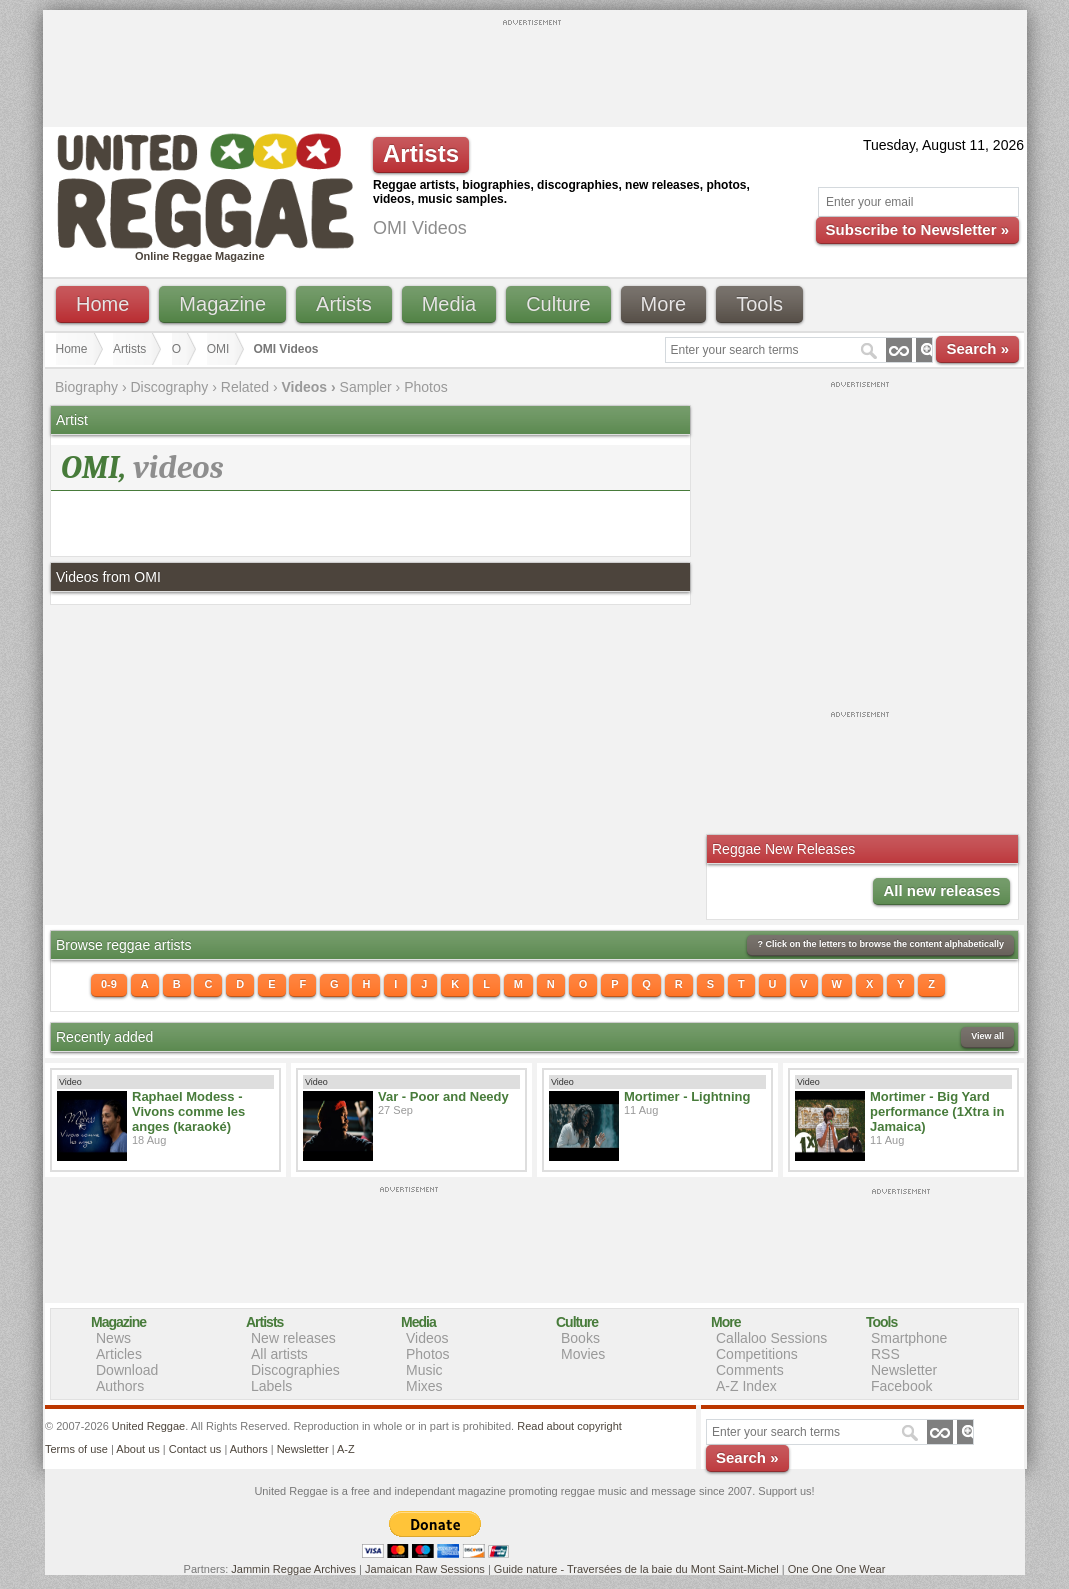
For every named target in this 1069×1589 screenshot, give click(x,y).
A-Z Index (746, 1386)
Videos (427, 1338)
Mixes (424, 1386)
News (113, 1338)
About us (137, 1449)
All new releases (941, 890)
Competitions (757, 1354)
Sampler (366, 387)
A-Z (346, 1449)
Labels (271, 1386)
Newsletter (904, 1370)
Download (127, 1370)
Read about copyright (569, 1426)
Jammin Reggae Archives (293, 1569)
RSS (885, 1354)
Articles (119, 1354)
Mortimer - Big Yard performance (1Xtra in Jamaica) (937, 1111)
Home (102, 304)
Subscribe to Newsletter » (917, 229)
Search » (977, 348)
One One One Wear (837, 1569)
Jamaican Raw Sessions (425, 1569)
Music (424, 1370)
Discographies (295, 1370)
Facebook (901, 1386)
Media (449, 304)
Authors (120, 1386)
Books (580, 1338)
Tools (759, 304)
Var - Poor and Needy (443, 1096)
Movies (583, 1354)
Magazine (222, 304)
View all (987, 1036)
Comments (750, 1370)
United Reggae (148, 1426)
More (664, 304)
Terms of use (76, 1449)
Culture (558, 304)
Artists (344, 304)
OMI (218, 349)
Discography (170, 387)
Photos (426, 387)
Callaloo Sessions (771, 1338)
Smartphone (909, 1338)
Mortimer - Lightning (687, 1096)
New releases (293, 1338)
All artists (279, 1354)
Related (245, 387)
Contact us (195, 1449)
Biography (86, 387)
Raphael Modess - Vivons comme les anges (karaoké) (188, 1111)
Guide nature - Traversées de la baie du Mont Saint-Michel (636, 1569)
